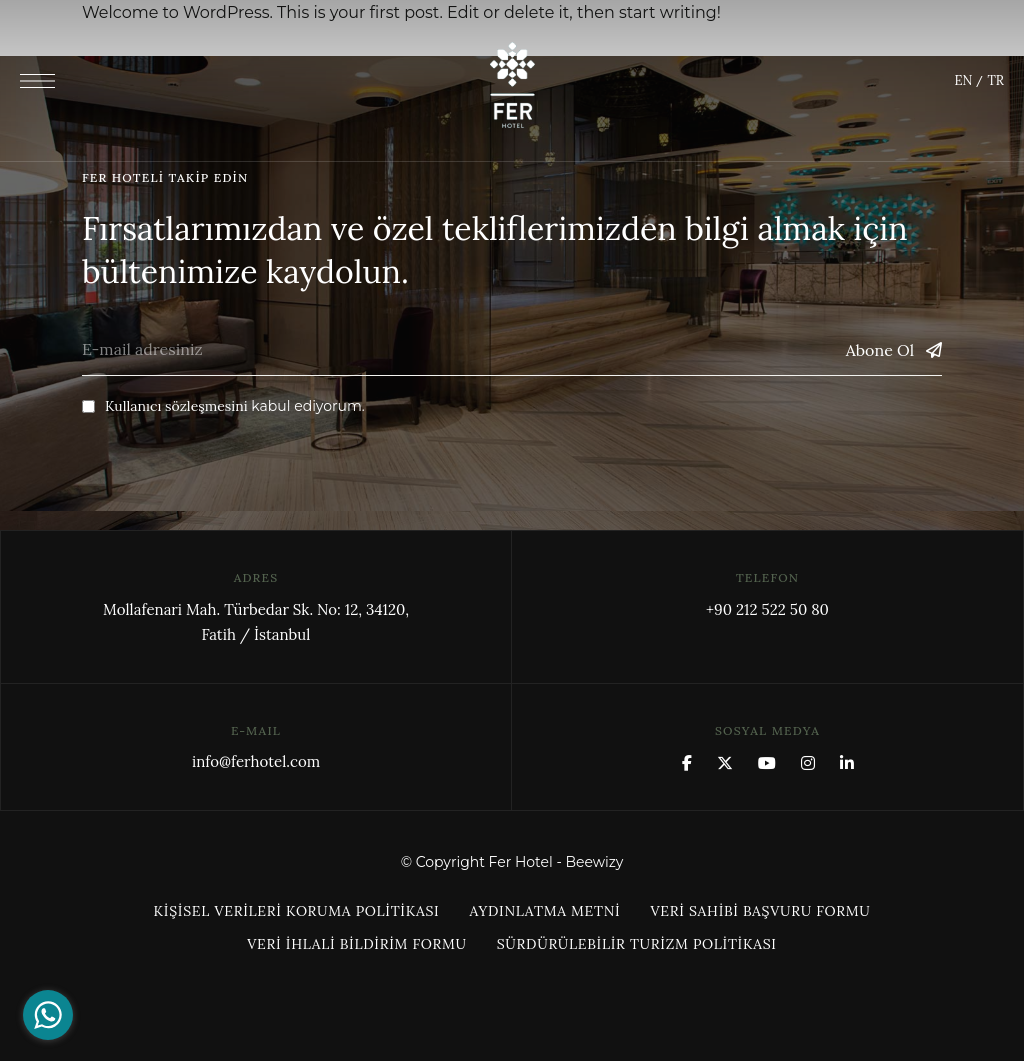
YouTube (767, 763)
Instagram (808, 763)
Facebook (687, 763)
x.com (725, 763)
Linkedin (847, 763)
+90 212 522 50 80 (767, 609)
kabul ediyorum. (223, 406)
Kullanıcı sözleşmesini (176, 406)
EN (963, 80)
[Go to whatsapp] (48, 1015)
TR (995, 80)
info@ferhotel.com (256, 761)
